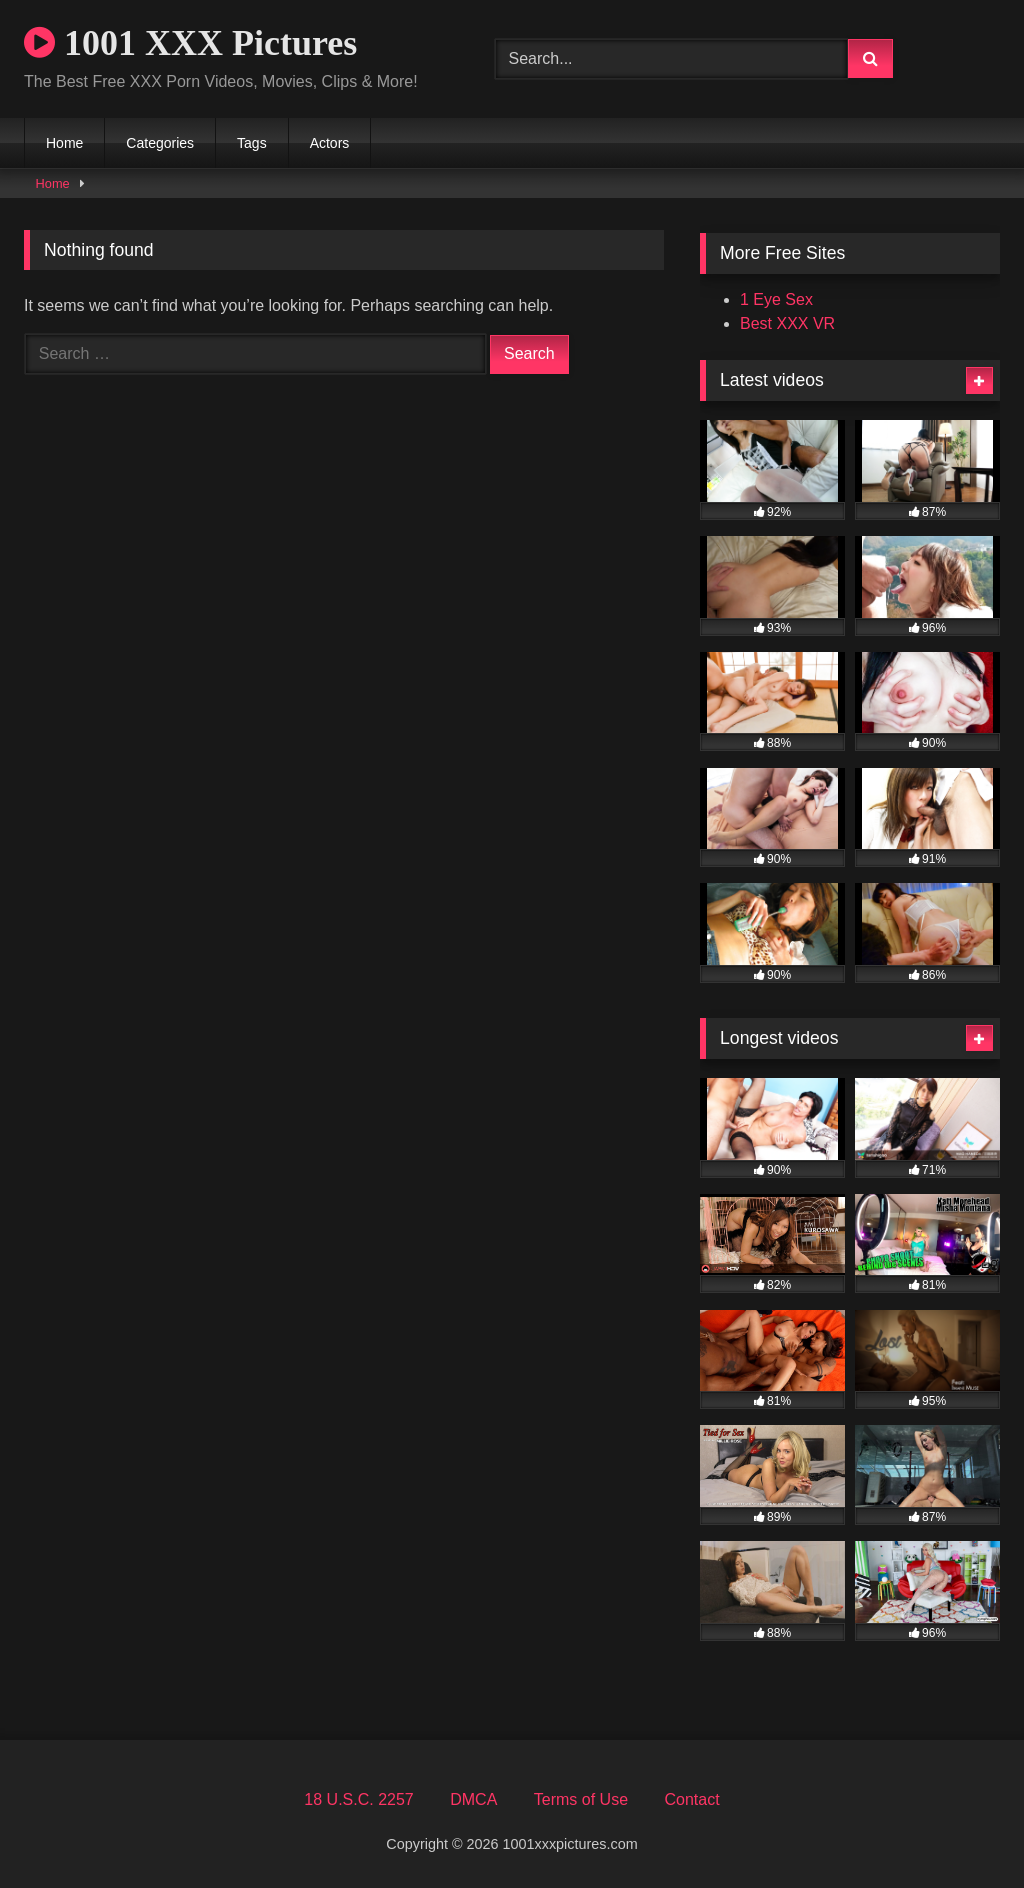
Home (64, 143)
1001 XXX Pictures (190, 43)
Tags (252, 143)
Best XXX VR (787, 323)
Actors (330, 143)
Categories (160, 143)
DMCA (473, 1799)
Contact (691, 1799)
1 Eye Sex (776, 299)
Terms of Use (581, 1799)
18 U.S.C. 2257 (358, 1799)
